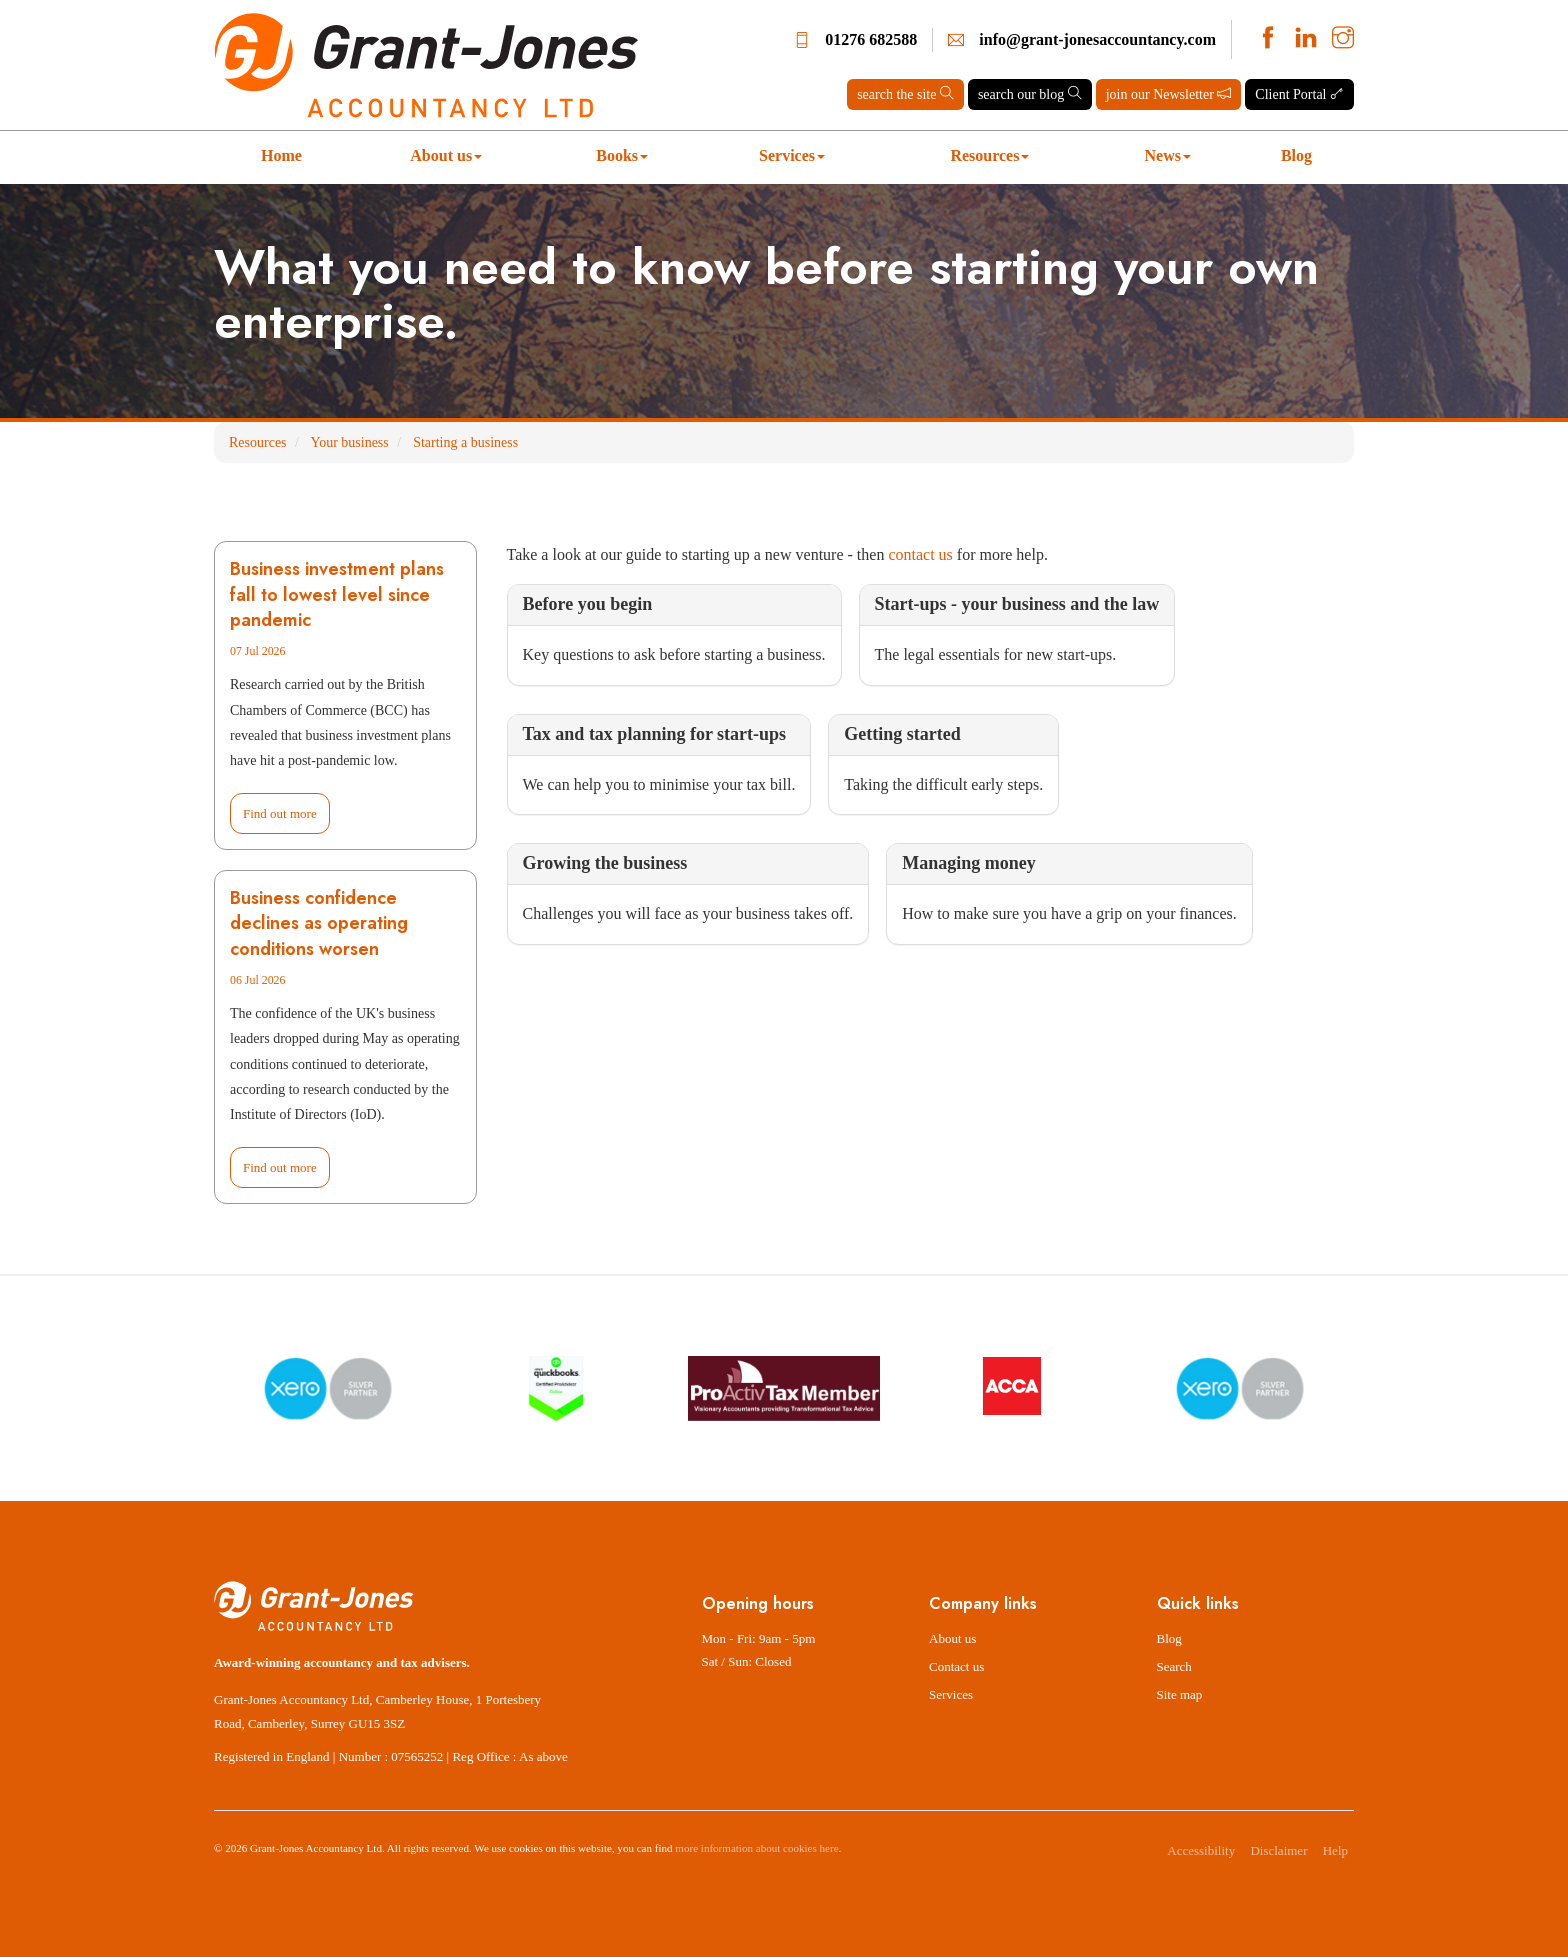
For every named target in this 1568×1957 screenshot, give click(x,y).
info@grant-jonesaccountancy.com (1097, 39)
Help (1335, 1850)
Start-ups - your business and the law (1017, 604)
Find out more (280, 813)
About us (446, 155)
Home (281, 155)
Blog (1296, 155)
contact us (920, 554)
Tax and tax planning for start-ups (655, 734)
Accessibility (1201, 1850)
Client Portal (1299, 94)
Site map (1180, 1694)
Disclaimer (1278, 1850)
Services (792, 155)
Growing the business (605, 863)
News (1168, 155)
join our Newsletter (1169, 94)
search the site (905, 94)
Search (1174, 1666)
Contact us (956, 1666)
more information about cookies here (756, 1848)
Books (622, 155)
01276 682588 (871, 39)
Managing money (969, 863)
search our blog (1030, 94)
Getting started (902, 734)
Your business (349, 442)
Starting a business (465, 442)
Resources (989, 155)
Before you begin (588, 604)
